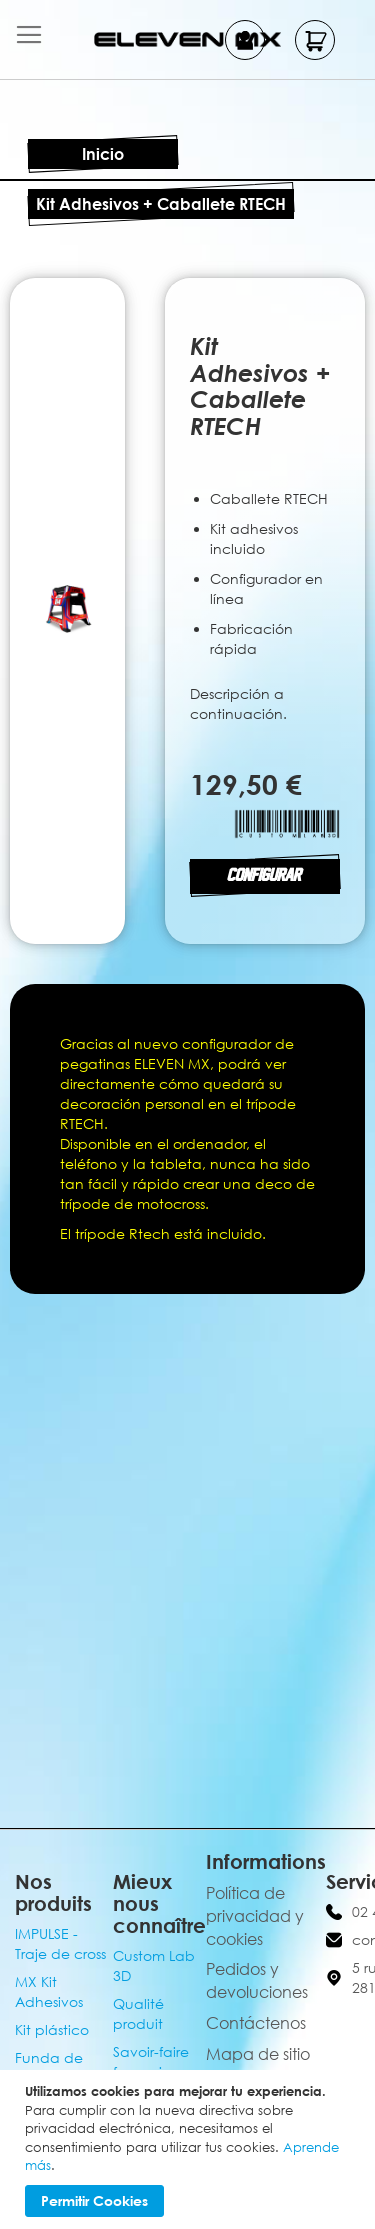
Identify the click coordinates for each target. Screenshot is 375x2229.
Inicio (103, 154)
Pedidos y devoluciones (257, 1980)
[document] (190, 2149)
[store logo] (188, 39)
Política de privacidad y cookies (255, 1916)
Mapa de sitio (258, 2054)
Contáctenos (256, 2023)
